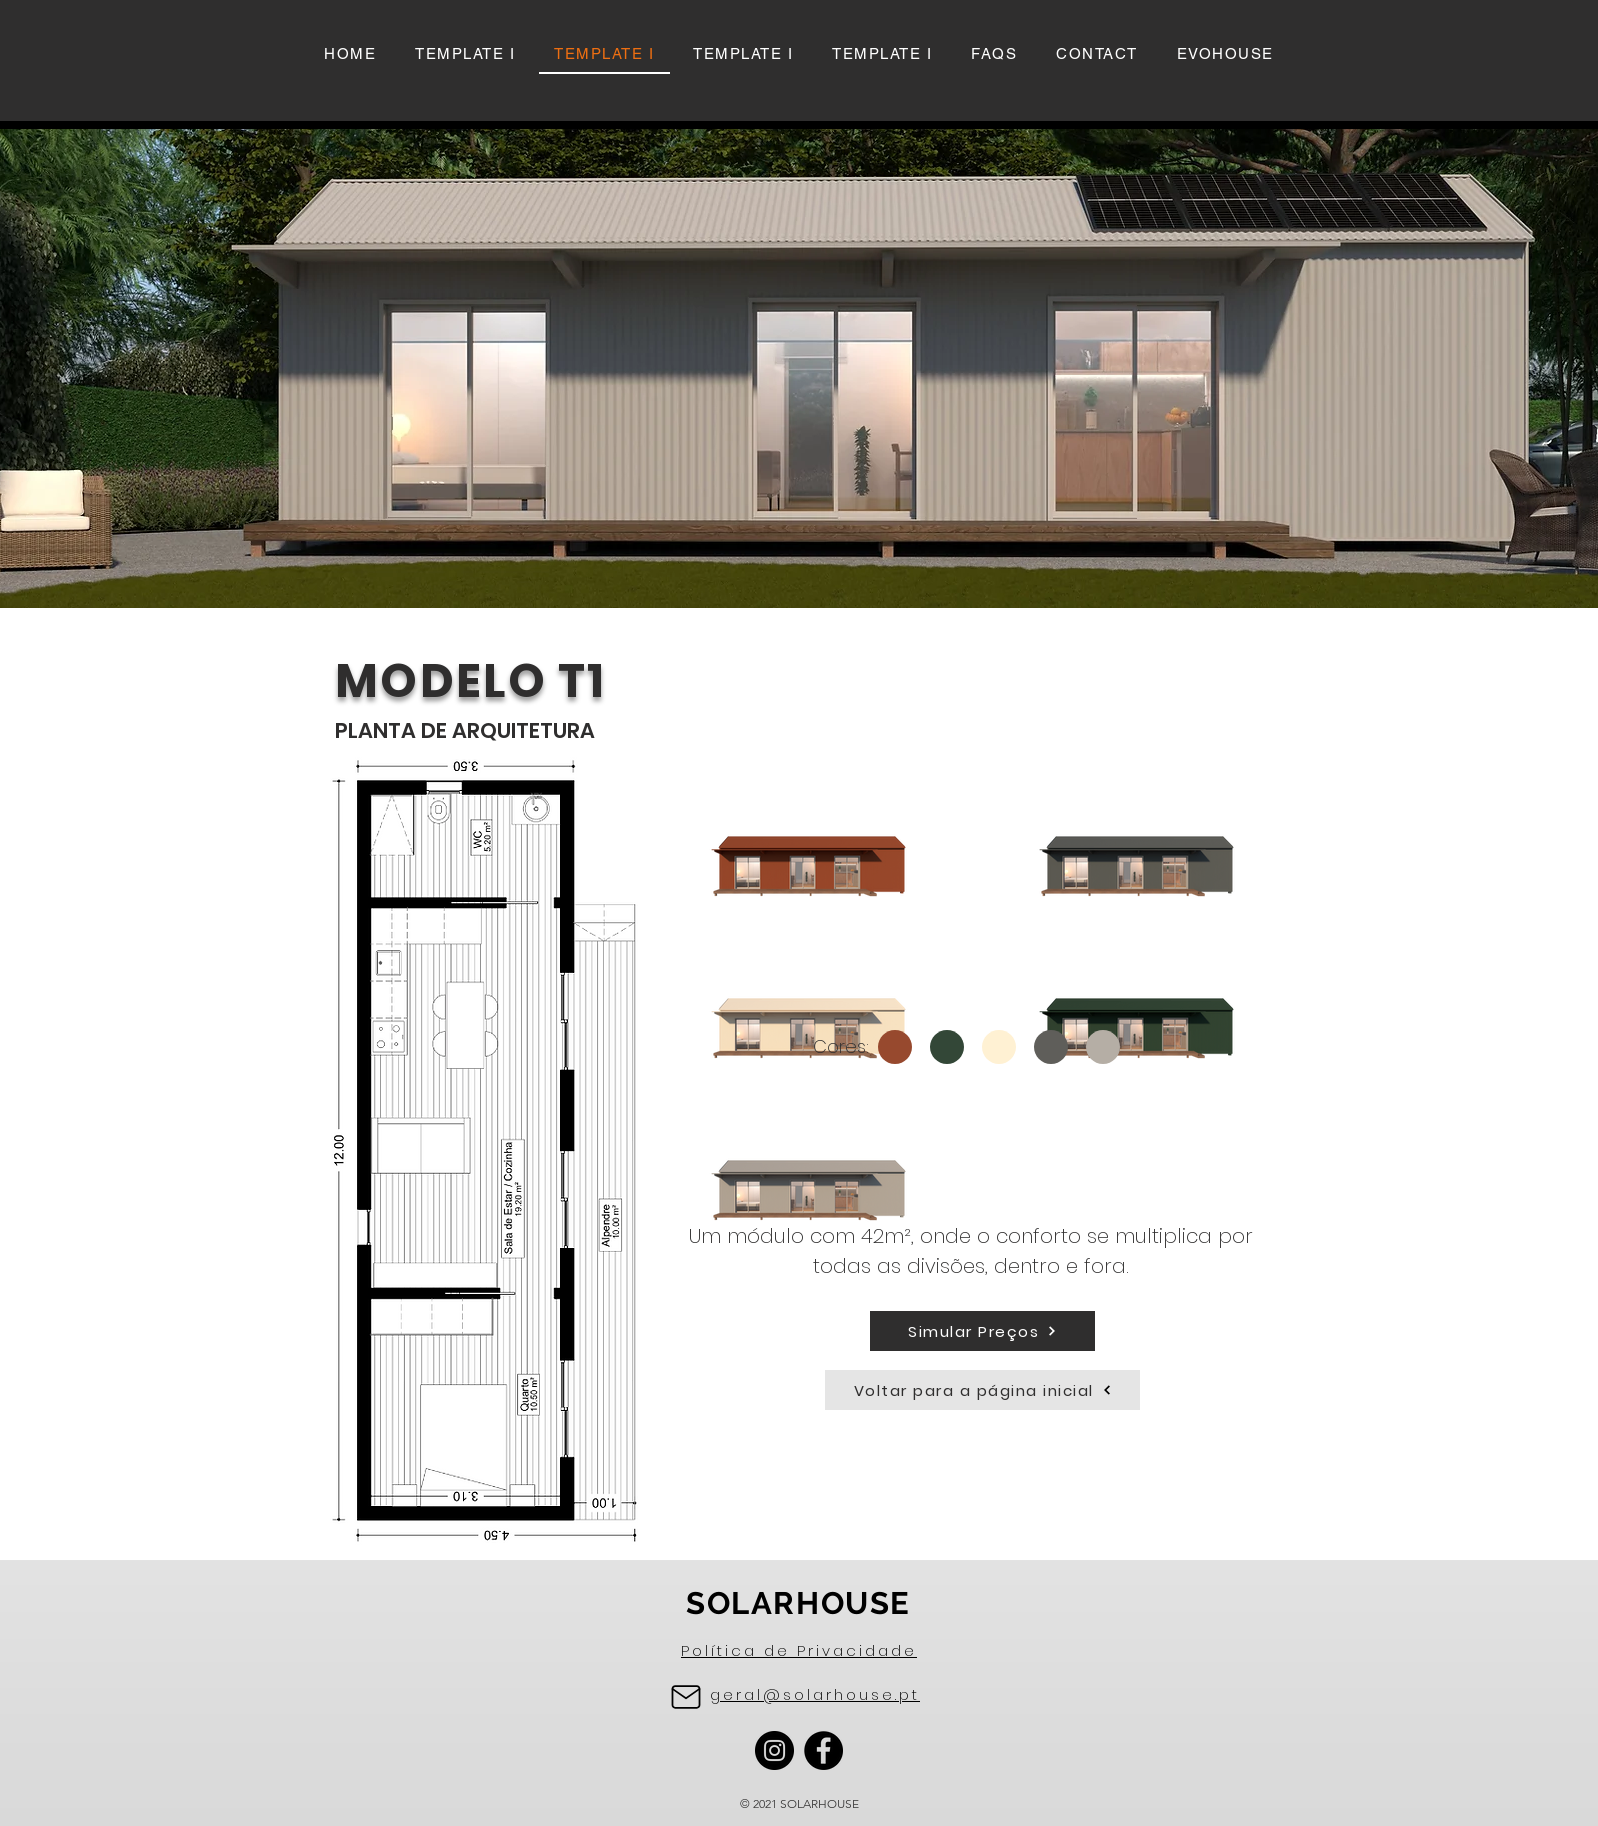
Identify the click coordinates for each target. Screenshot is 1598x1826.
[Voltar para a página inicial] (982, 1390)
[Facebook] (823, 1750)
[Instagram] (774, 1750)
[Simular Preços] (982, 1331)
